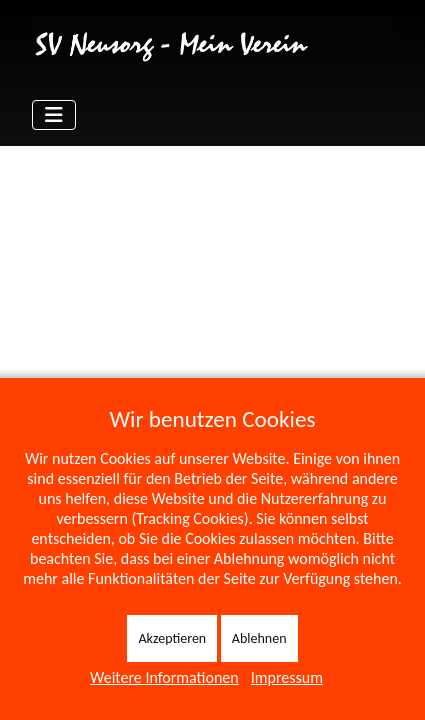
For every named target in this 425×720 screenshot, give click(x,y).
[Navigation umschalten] (54, 115)
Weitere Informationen (164, 677)
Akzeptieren (172, 638)
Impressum (287, 677)
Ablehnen (259, 638)
